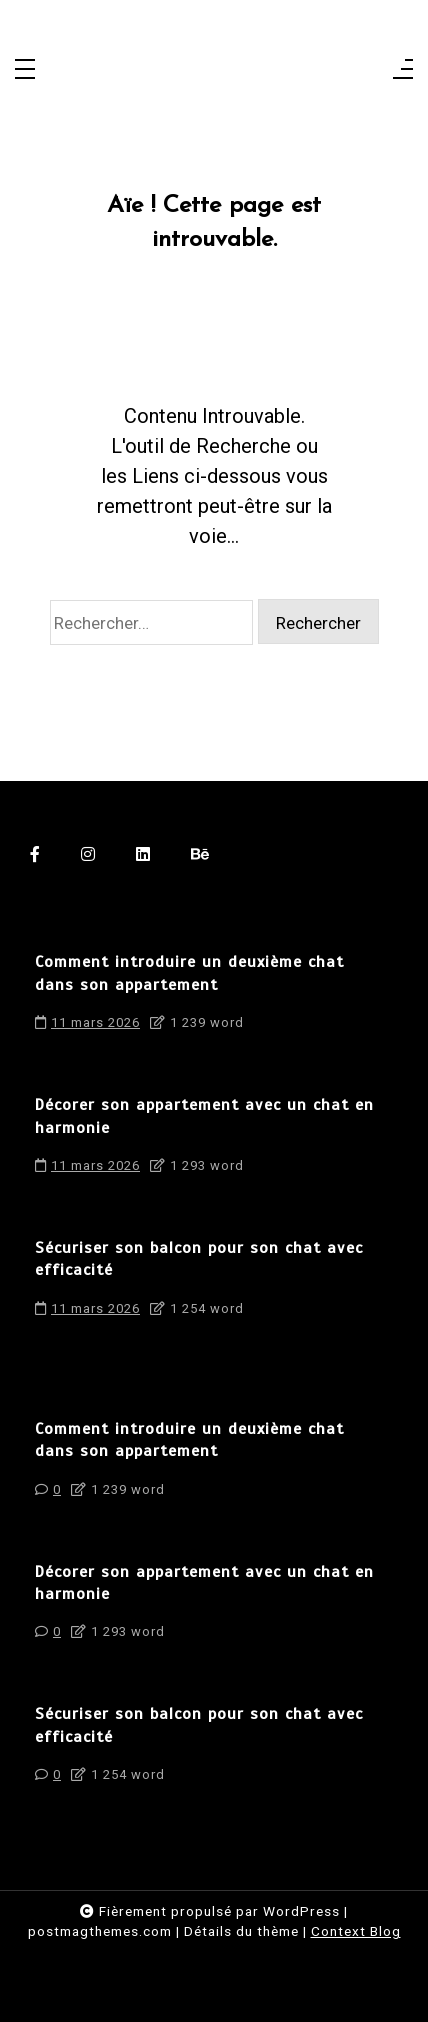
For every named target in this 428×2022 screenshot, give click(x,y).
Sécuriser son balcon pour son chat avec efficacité (199, 1259)
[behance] (200, 854)
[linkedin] (143, 854)
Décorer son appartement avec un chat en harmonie (204, 1116)
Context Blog (356, 1931)
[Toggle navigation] (25, 70)
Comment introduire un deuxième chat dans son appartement (189, 973)
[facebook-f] (35, 854)
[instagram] (88, 854)
